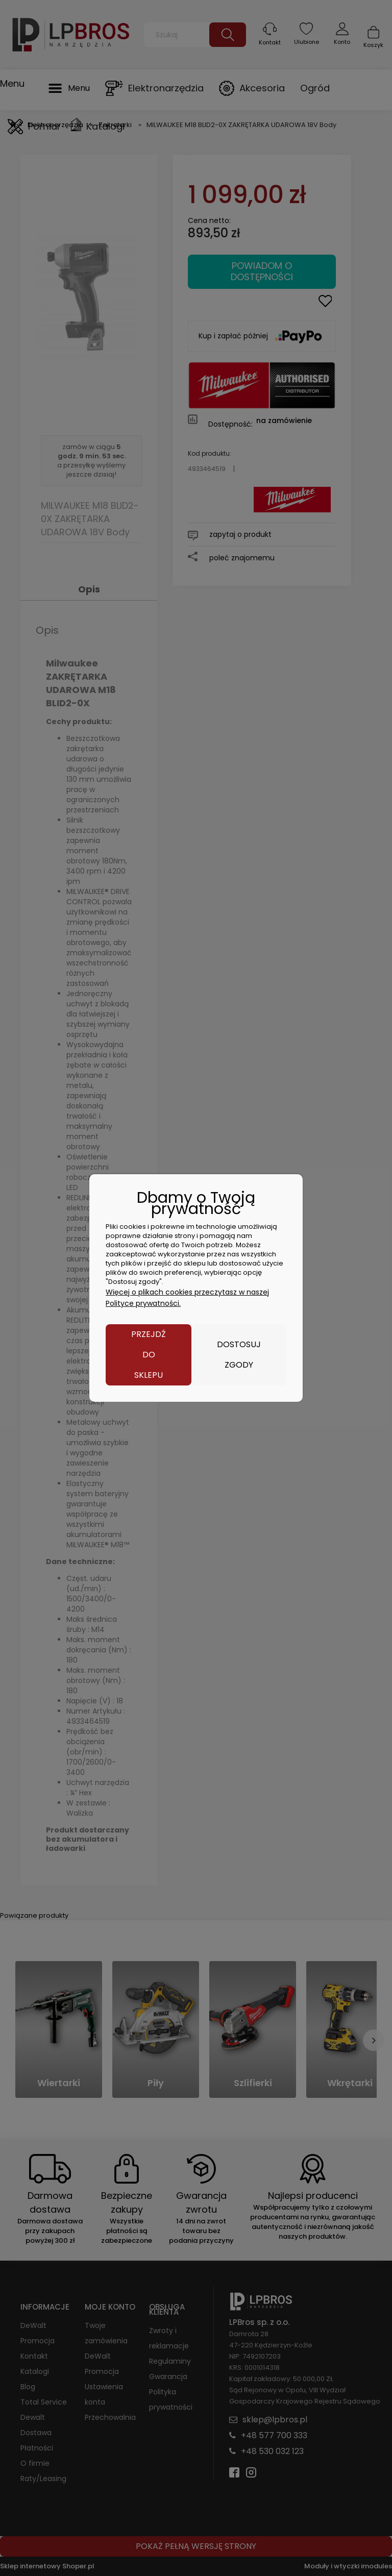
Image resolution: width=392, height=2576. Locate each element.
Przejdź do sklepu (148, 1354)
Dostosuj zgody (239, 1355)
